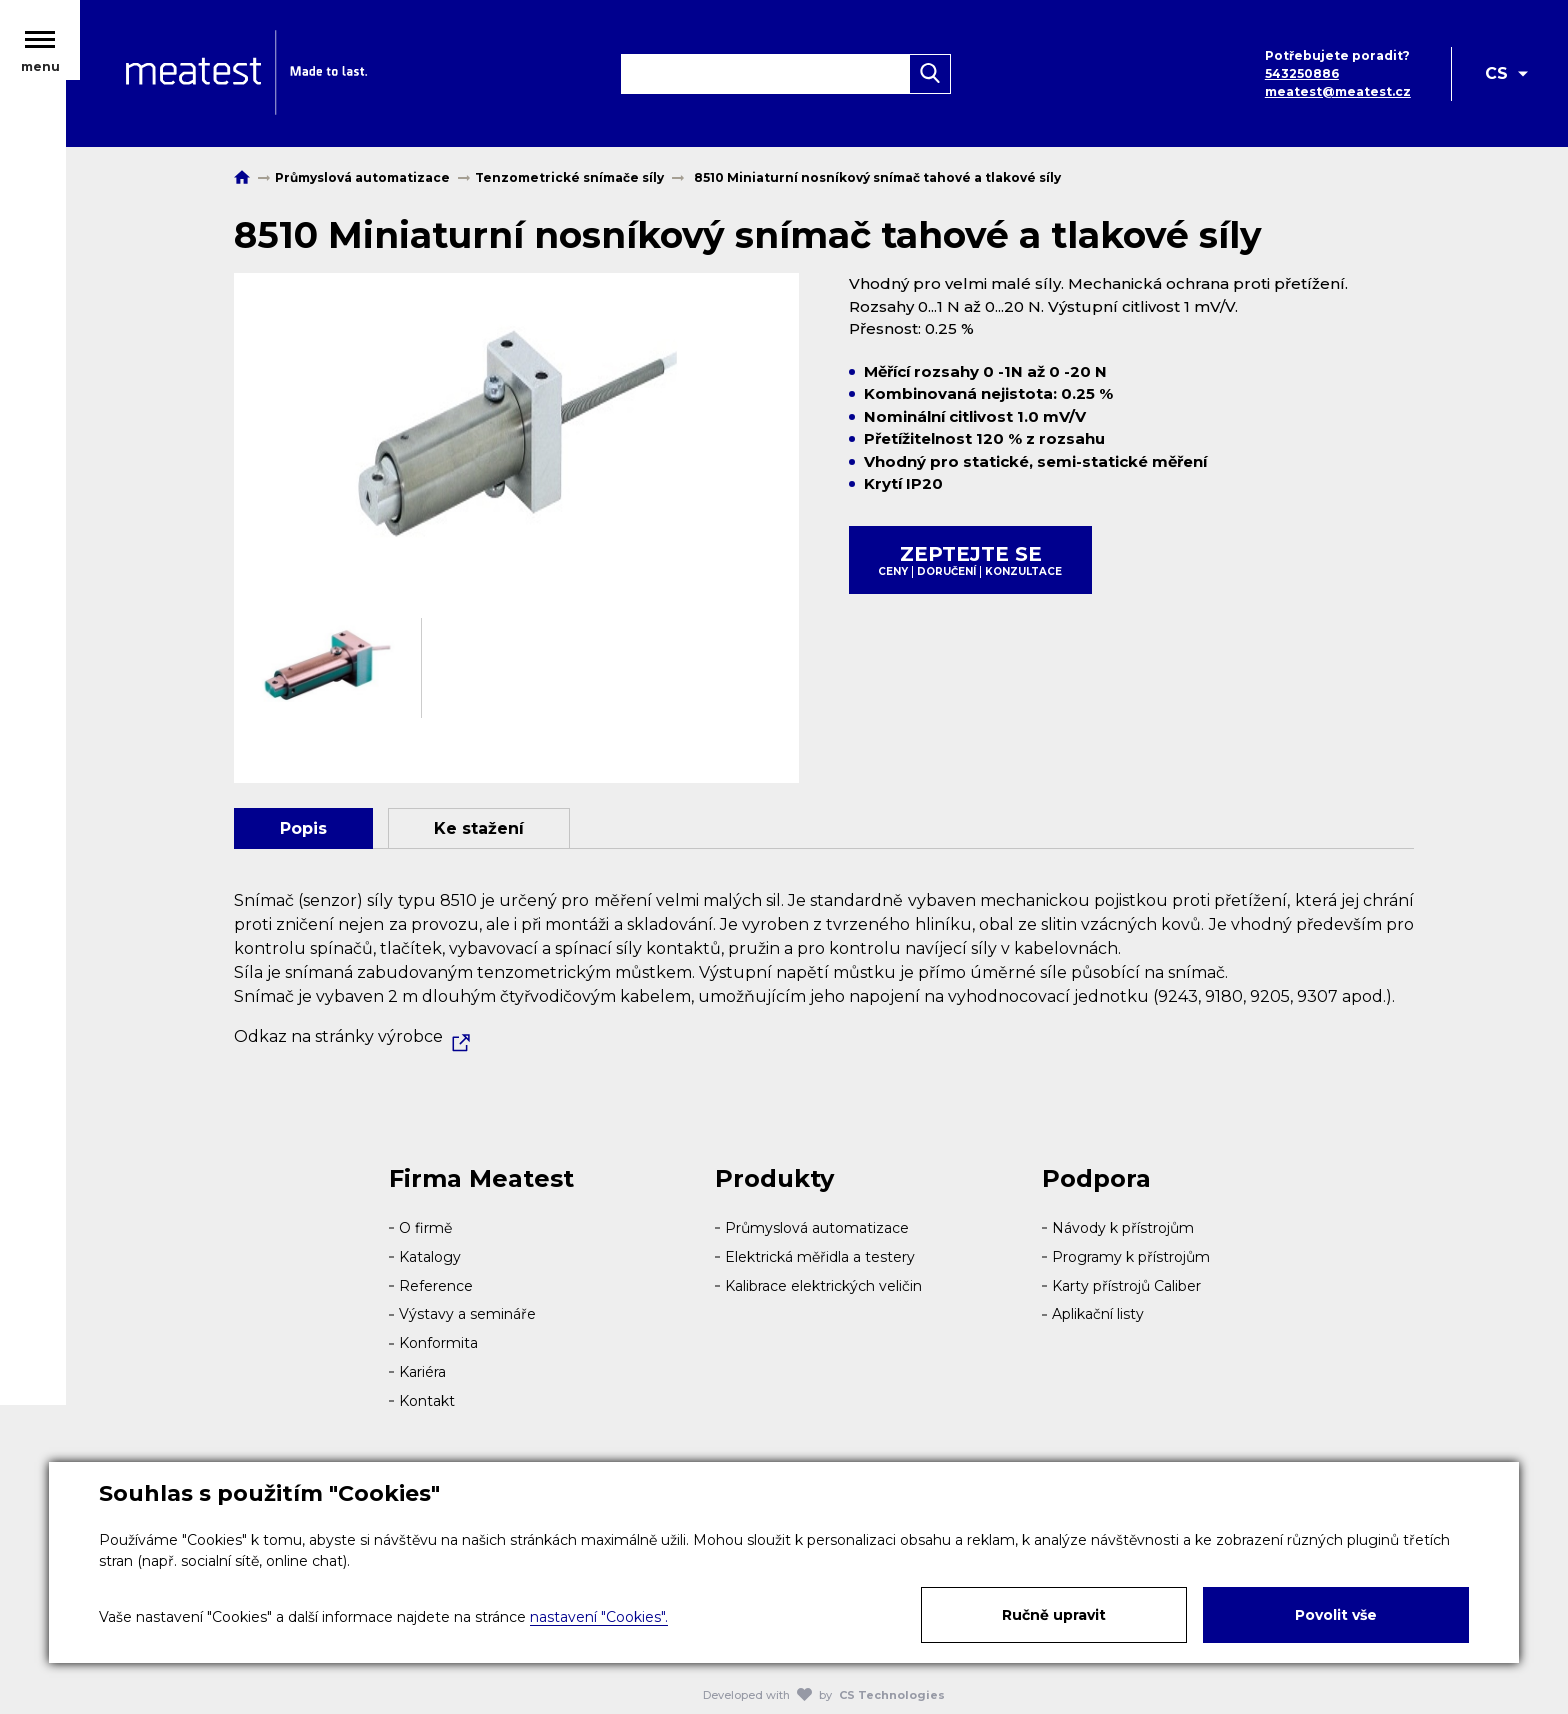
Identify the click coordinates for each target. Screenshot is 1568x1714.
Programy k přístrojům (1131, 1257)
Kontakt (427, 1401)
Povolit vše (1336, 1615)
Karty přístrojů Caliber (1126, 1286)
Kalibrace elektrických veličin (823, 1286)
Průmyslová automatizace (817, 1228)
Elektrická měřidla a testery (820, 1257)
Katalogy (430, 1257)
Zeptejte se (970, 560)
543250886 (1300, 77)
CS (1496, 77)
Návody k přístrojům (1123, 1228)
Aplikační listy (1098, 1314)
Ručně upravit (1054, 1615)
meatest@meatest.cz (1336, 95)
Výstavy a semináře (467, 1314)
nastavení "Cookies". (599, 1617)
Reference (436, 1286)
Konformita (438, 1343)
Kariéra (422, 1372)
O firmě (425, 1228)
